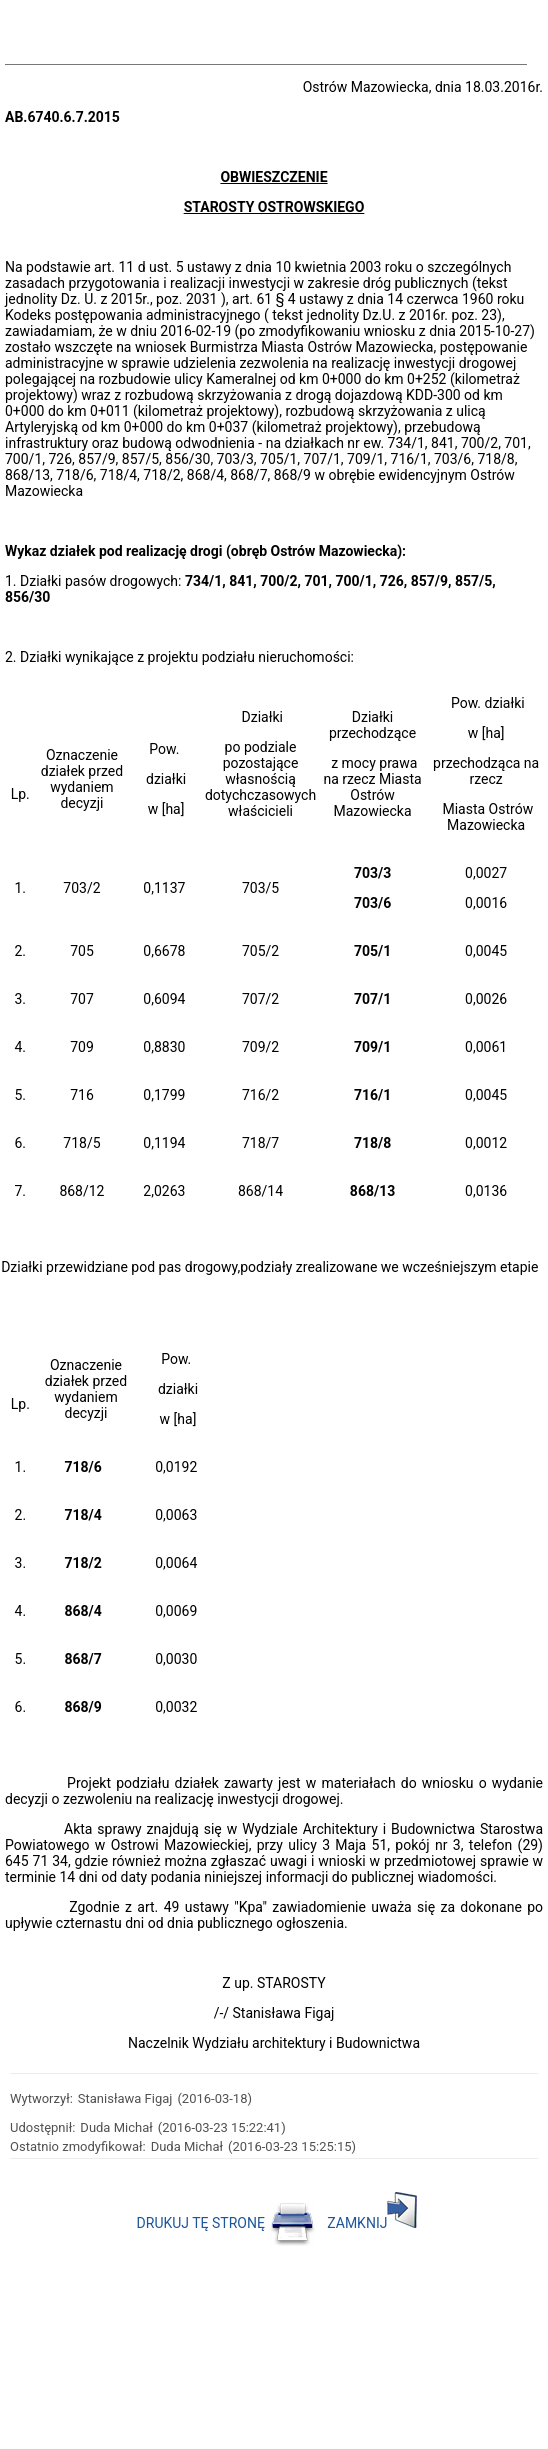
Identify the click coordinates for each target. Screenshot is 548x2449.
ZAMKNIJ (372, 2223)
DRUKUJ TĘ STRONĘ (226, 2223)
